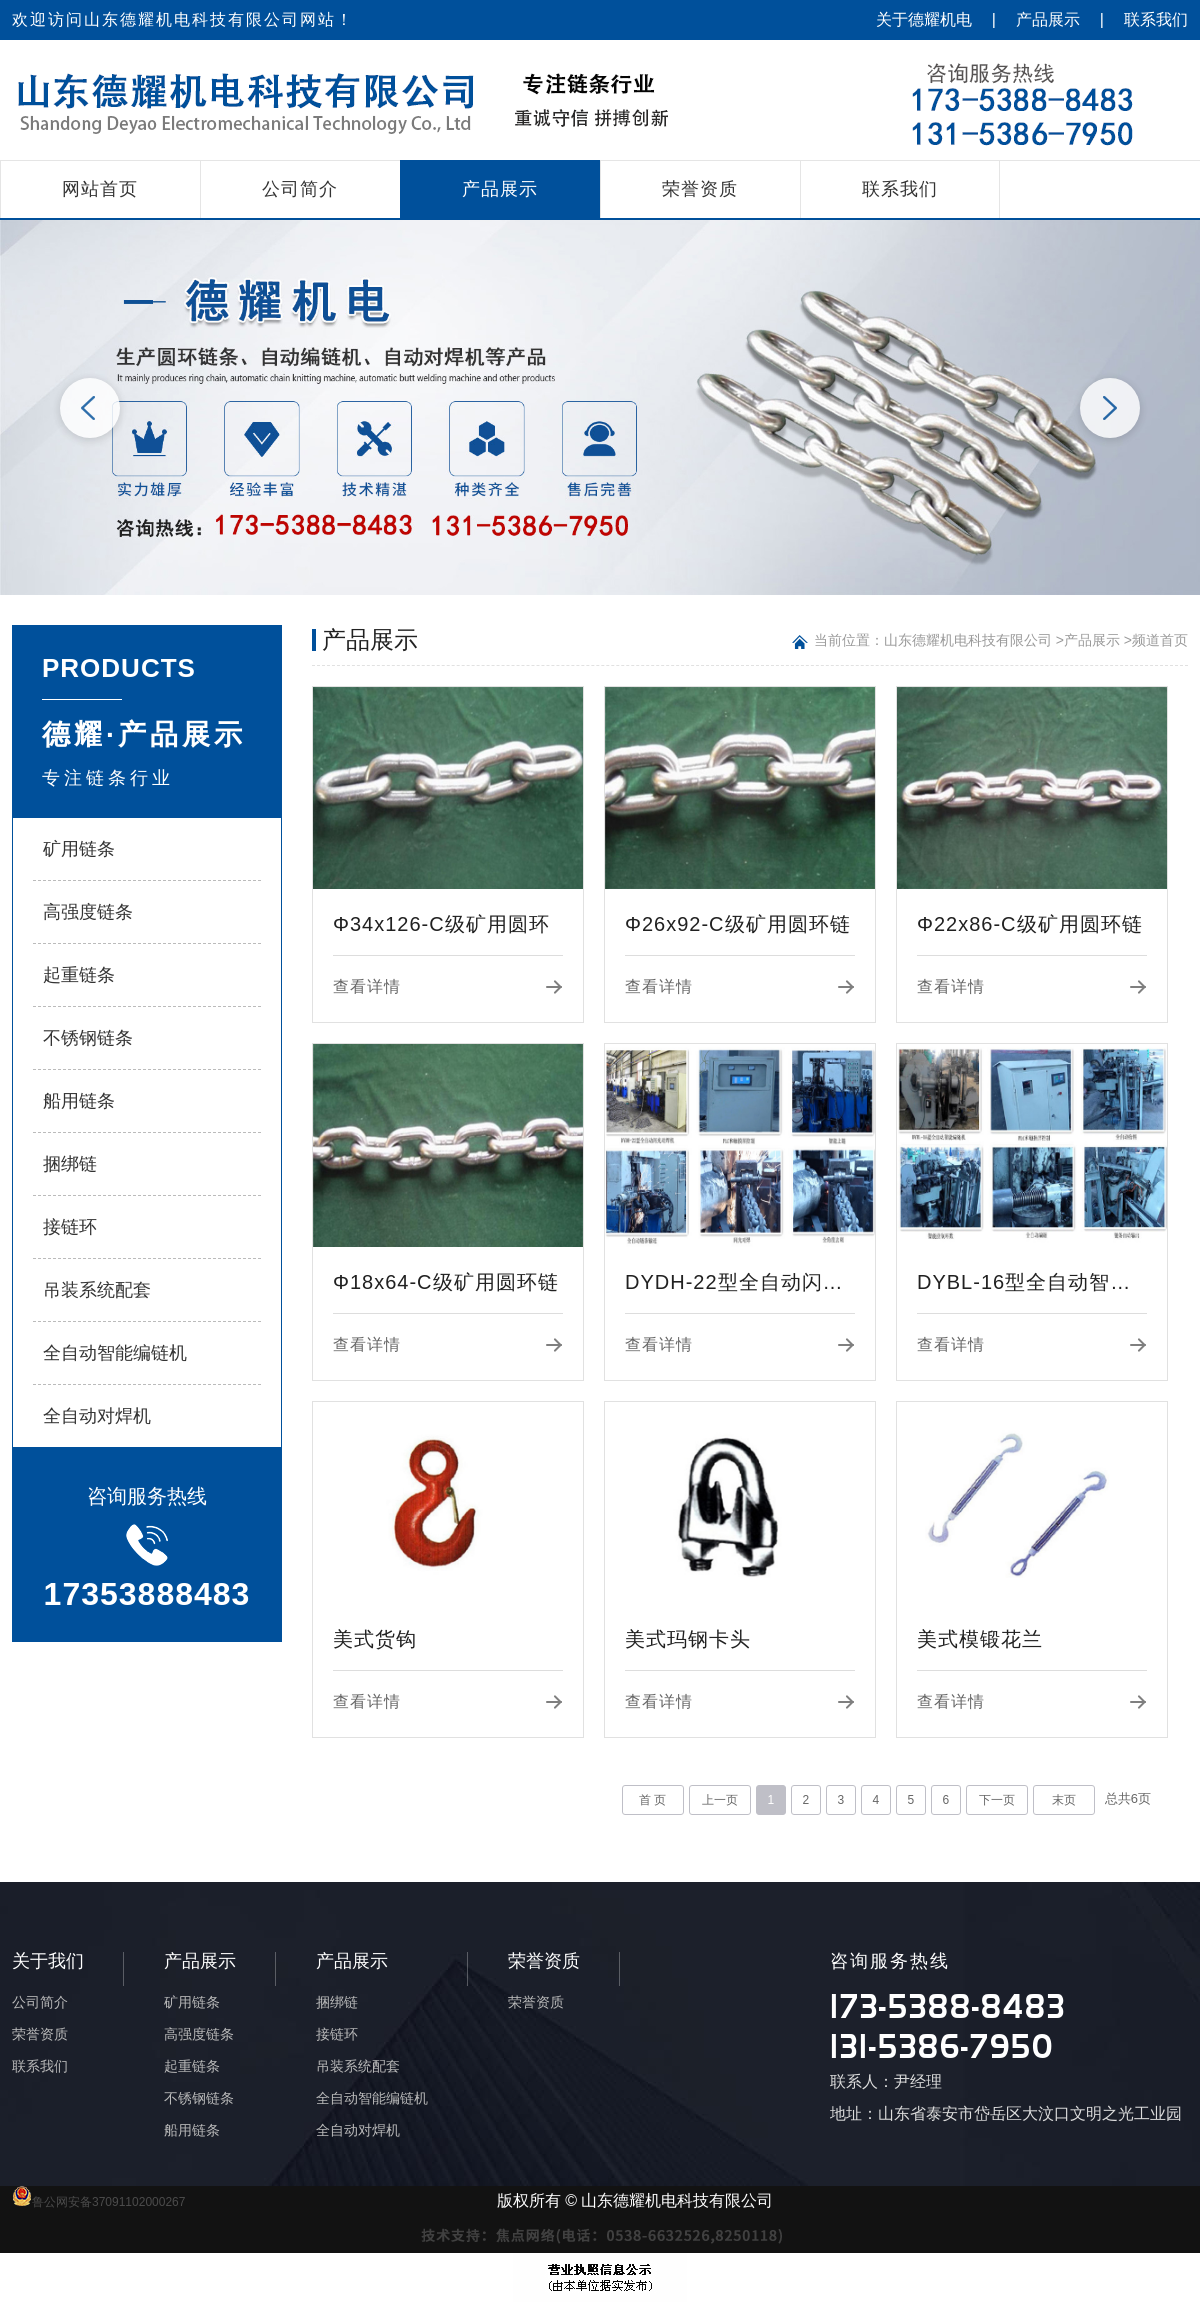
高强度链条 (88, 912)
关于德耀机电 (924, 19)
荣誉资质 (700, 189)
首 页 (652, 1800)
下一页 (997, 1800)
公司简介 (300, 189)
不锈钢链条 (88, 1038)
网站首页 (100, 189)
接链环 (70, 1227)
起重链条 (79, 975)
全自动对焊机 (97, 1416)
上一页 (720, 1800)
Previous (90, 408)
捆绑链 (70, 1164)
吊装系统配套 (97, 1290)
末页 (1064, 1800)
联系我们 (1156, 19)
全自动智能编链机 (115, 1353)
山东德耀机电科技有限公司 (968, 640)
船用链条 (79, 1101)
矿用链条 (79, 849)
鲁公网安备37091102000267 (98, 2202)
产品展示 (1048, 19)
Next (1110, 408)
